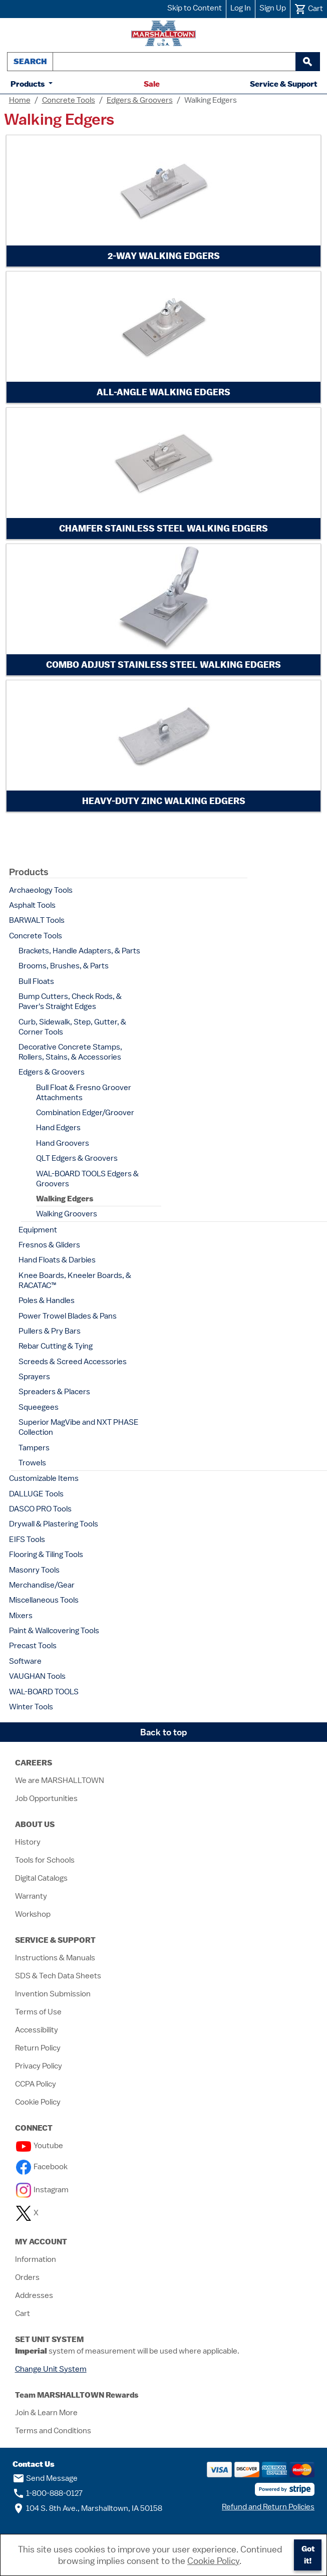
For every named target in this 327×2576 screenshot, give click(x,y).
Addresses (34, 2295)
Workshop (33, 1914)
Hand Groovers (62, 1143)
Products (29, 84)
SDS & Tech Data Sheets (58, 1976)
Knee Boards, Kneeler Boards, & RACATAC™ (75, 1280)
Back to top (163, 1732)
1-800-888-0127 (48, 2493)
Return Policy (38, 2048)
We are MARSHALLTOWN (59, 1780)
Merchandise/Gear (42, 1585)
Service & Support (283, 84)
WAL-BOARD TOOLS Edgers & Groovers (87, 1179)
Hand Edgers (58, 1128)
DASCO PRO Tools (40, 1509)
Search (30, 61)
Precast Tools (33, 1646)
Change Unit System (51, 2369)
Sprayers (34, 1377)
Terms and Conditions (53, 2431)
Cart (22, 2313)
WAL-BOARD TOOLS (44, 1692)
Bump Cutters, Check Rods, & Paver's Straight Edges (70, 1001)
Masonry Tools (34, 1570)
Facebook (42, 2167)
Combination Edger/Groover (85, 1113)
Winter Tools (31, 1707)
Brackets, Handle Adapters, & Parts (79, 951)
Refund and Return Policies (268, 2507)
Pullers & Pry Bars (50, 1331)
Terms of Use (38, 2012)
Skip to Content (194, 8)
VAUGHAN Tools (37, 1676)
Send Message (45, 2478)
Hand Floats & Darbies (57, 1260)
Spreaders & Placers (54, 1392)
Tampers (34, 1448)
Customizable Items (44, 1478)
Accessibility (36, 2030)
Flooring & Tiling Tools (46, 1555)
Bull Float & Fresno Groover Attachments (83, 1093)
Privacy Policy (38, 2066)
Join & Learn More (46, 2413)
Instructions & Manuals (55, 1958)
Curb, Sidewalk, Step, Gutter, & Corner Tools (72, 1027)
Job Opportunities (46, 1798)
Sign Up (272, 8)
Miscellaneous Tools (44, 1600)
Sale (152, 84)
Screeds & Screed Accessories (73, 1362)
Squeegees (39, 1407)
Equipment (38, 1230)
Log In (240, 8)
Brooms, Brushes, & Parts (64, 966)
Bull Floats (36, 981)
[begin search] (307, 61)
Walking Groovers (66, 1214)
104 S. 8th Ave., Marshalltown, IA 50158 (87, 2508)
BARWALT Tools (37, 920)
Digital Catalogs (41, 1878)
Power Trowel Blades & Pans (68, 1316)
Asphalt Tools (32, 905)
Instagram (42, 2190)
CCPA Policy (35, 2084)
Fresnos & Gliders (49, 1245)
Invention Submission (53, 1994)
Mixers (21, 1616)
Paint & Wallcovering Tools (54, 1631)
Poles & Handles (47, 1301)
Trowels (32, 1463)
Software (25, 1661)
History (28, 1842)
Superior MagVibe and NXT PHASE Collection (79, 1427)
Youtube (39, 2146)
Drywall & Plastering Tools (53, 1524)
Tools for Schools (45, 1860)
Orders (27, 2277)
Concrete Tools (68, 100)
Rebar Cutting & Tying (56, 1346)
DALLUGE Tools (36, 1494)
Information (35, 2259)
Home (20, 100)
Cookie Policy (38, 2102)
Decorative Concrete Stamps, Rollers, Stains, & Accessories (70, 1052)
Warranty (31, 1896)
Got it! (307, 2554)
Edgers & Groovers (140, 100)
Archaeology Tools (41, 890)
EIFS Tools (27, 1539)
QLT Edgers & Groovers (77, 1158)
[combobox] (174, 61)
